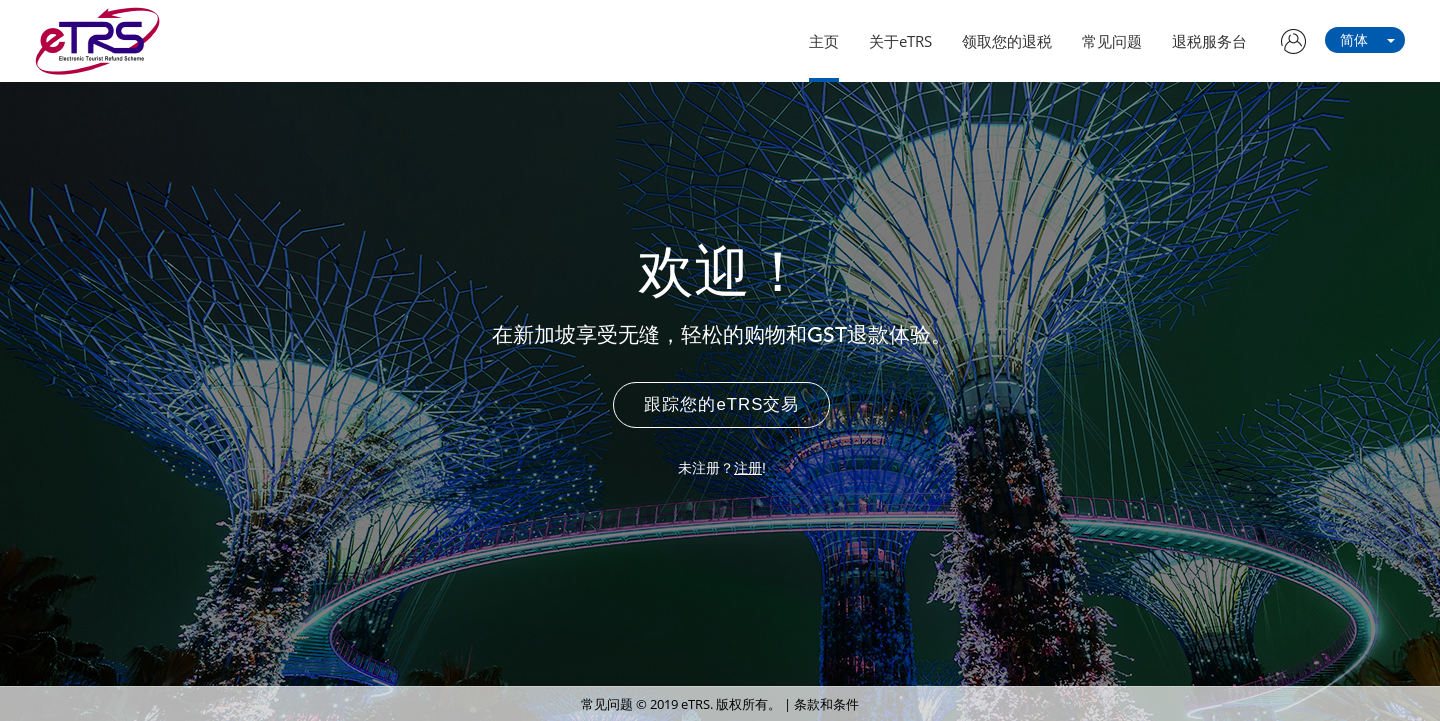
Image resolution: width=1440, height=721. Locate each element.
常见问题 (1112, 41)
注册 (748, 468)
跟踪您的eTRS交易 (721, 404)
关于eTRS (900, 41)
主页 (824, 41)
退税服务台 (1209, 41)
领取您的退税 (1007, 41)
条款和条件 (826, 704)
